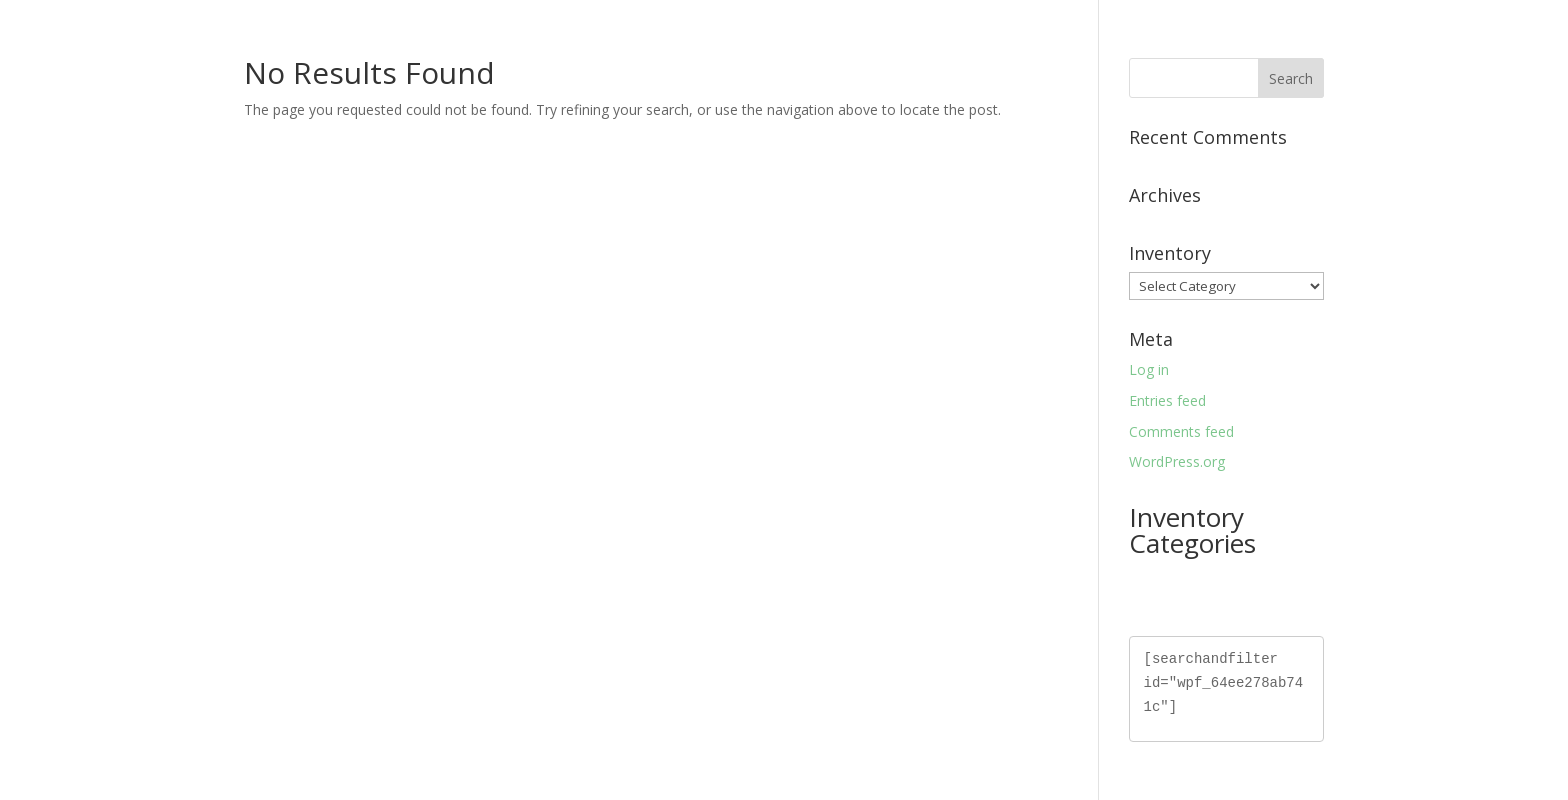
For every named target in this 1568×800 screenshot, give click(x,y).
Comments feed (1181, 431)
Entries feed (1167, 400)
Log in (1149, 369)
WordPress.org (1177, 461)
